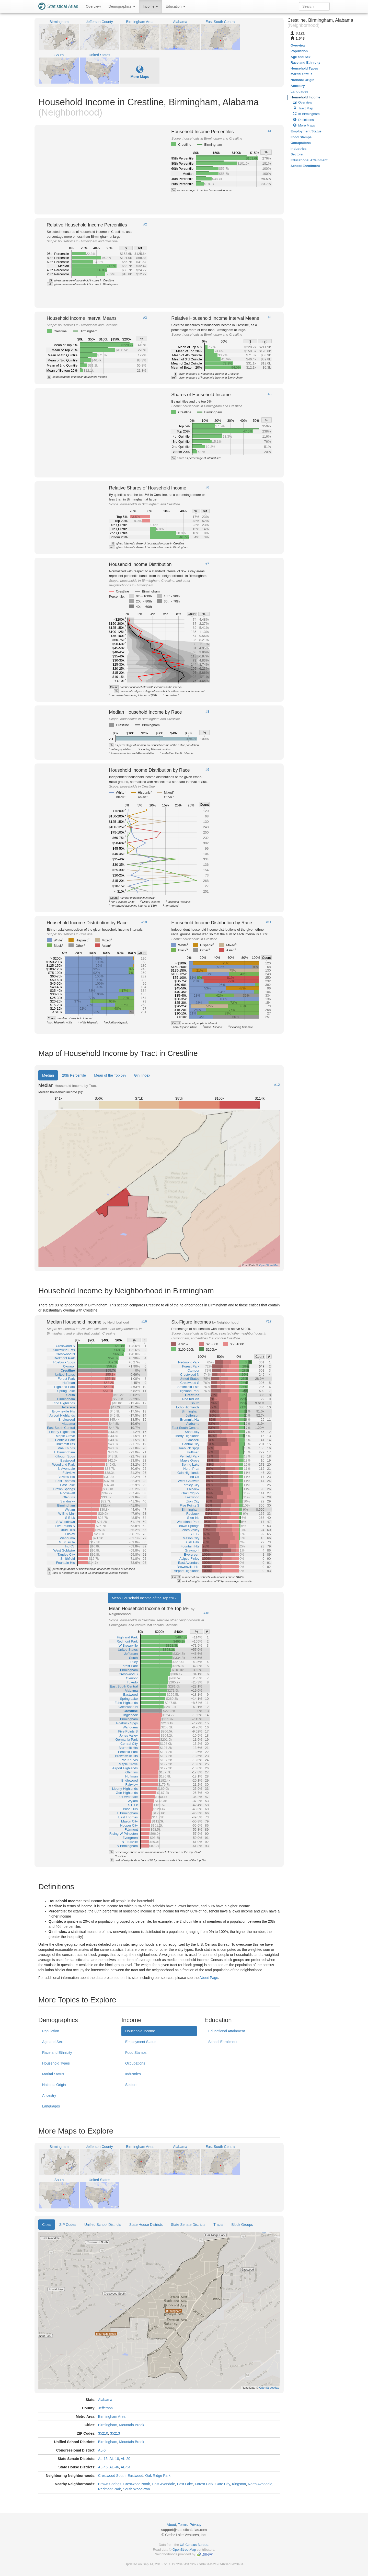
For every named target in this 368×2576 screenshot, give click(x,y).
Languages (51, 2106)
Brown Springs (109, 2484)
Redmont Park (109, 2489)
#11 (269, 922)
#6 (207, 487)
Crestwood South (111, 2476)
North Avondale (260, 2484)
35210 (103, 2433)
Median (48, 1075)
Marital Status (53, 2074)
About (171, 2525)
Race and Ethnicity (57, 2052)
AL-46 (114, 2467)
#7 (207, 564)
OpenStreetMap (184, 2549)
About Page (208, 1978)
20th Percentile (74, 1075)
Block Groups (242, 2224)
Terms (183, 2525)
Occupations (135, 2063)
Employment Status (140, 2042)
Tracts (218, 2224)
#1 (269, 131)
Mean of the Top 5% (110, 1075)
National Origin (54, 2085)
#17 (269, 1321)
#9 (207, 769)
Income (150, 6)
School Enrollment (222, 2042)
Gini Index (142, 1075)
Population (50, 2031)
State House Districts (146, 2224)
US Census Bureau (194, 2545)
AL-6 (102, 2450)
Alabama (105, 2400)
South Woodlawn (136, 2489)
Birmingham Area (111, 2416)
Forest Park (204, 2484)
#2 (145, 224)
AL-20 (125, 2459)
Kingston (239, 2484)
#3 (145, 318)
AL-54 (125, 2467)
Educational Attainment (226, 2031)
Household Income (140, 2031)
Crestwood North (136, 2484)
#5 (269, 394)
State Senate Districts (188, 2224)
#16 (144, 1321)
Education (175, 6)
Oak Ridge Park (157, 2476)
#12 (277, 1085)
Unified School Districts (102, 2224)
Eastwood (135, 2476)
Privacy (195, 2525)
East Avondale (163, 2484)
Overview (93, 6)
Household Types (56, 2063)
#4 (269, 318)
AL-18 (114, 2459)
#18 (206, 1613)
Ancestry (49, 2095)
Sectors (131, 2085)
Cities (46, 2224)
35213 (115, 2433)
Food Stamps (135, 2052)
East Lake (185, 2484)
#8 (207, 711)
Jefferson (105, 2408)
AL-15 (103, 2459)
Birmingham (107, 2425)
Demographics (121, 6)
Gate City (222, 2484)
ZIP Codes (67, 2224)
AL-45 (103, 2467)
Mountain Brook (131, 2425)
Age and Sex (52, 2042)
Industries (133, 2074)
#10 (144, 922)
